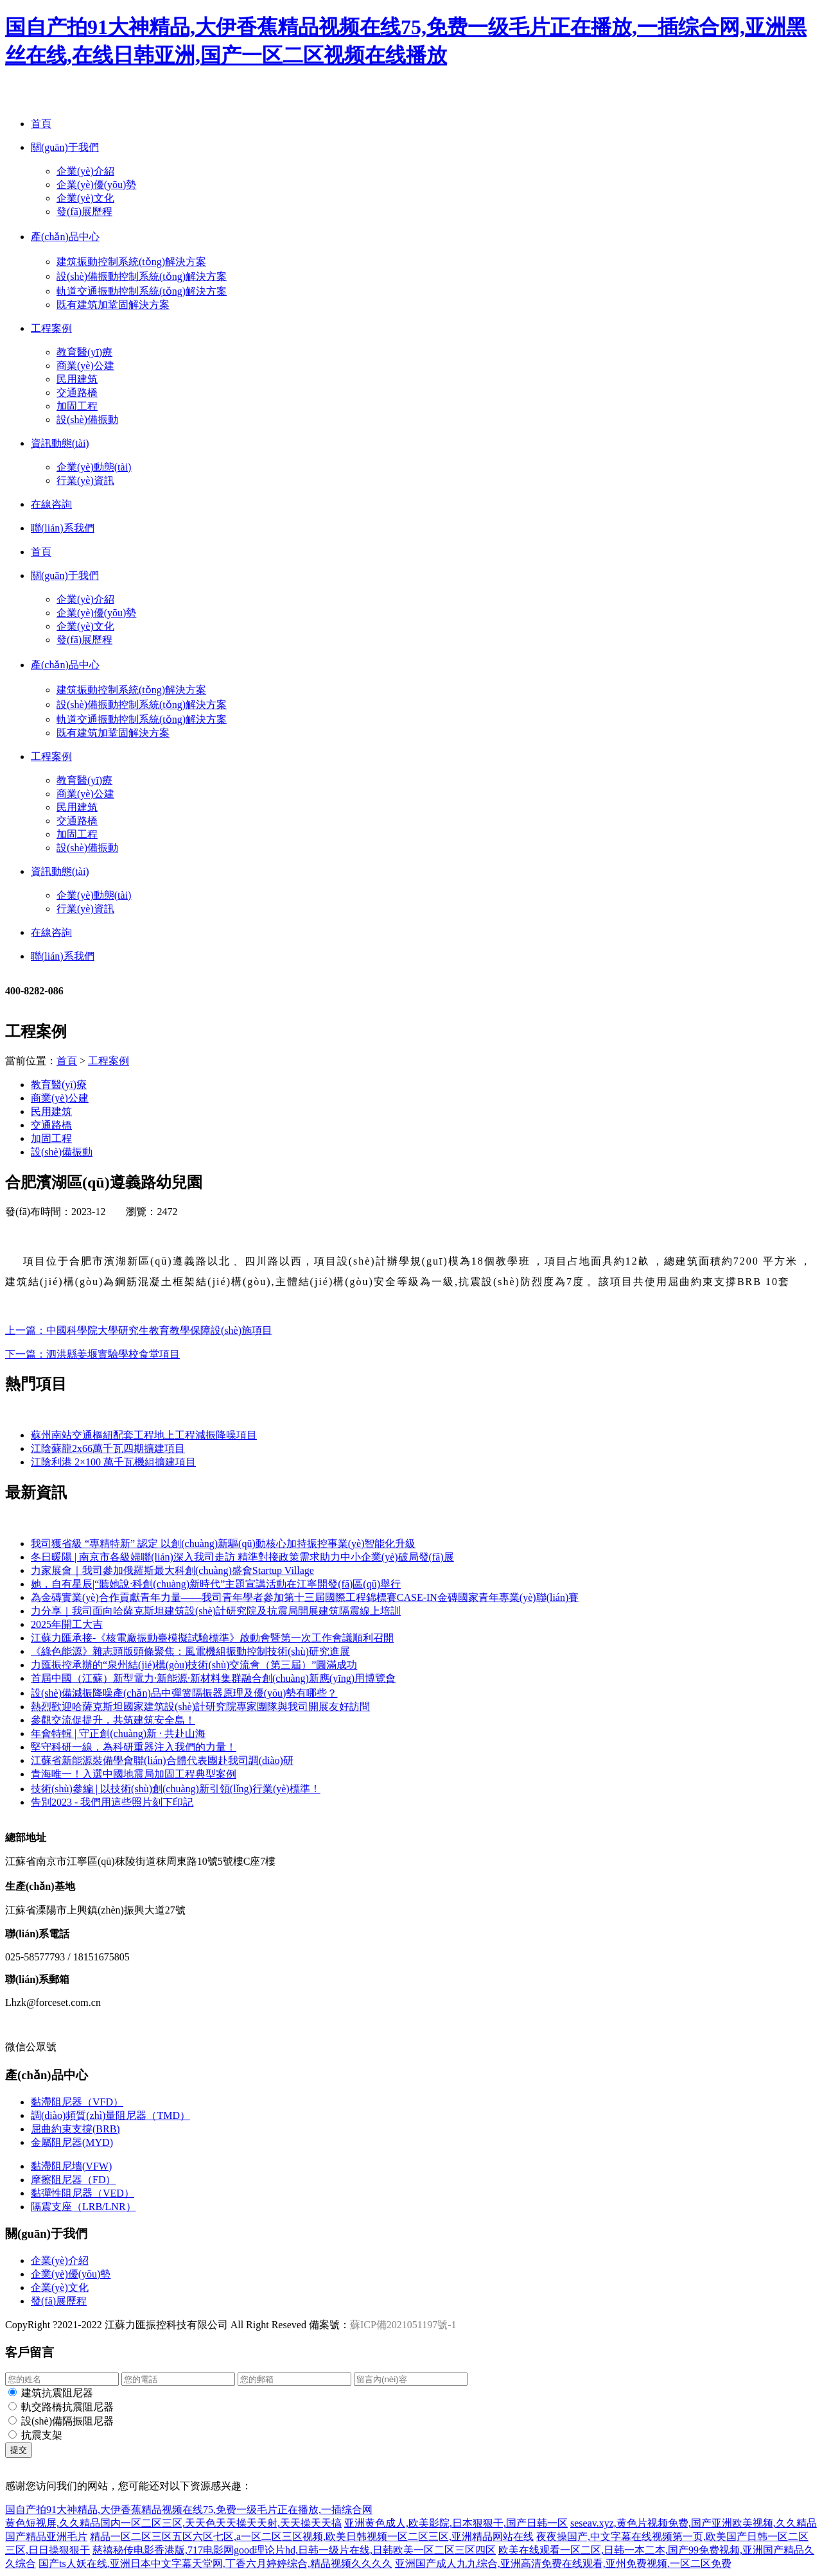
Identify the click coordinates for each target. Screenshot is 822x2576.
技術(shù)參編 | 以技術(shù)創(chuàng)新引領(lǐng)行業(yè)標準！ (175, 1788)
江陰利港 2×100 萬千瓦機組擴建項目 (113, 1462)
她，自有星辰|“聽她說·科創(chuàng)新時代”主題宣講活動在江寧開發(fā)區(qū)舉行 (216, 1583)
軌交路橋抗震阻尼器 (67, 2406)
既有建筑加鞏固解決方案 (113, 304)
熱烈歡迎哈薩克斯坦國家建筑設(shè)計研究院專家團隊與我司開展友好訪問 (200, 1706)
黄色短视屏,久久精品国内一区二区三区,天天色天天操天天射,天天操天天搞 (173, 2523)
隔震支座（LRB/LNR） (83, 2206)
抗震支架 (41, 2435)
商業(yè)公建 (85, 365)
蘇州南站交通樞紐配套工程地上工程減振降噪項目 (144, 1435)
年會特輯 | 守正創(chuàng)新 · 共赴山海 (118, 1733)
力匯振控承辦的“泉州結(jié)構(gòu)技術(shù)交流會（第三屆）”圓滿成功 (194, 1664)
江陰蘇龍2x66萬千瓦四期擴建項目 (108, 1448)
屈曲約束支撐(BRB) (75, 2128)
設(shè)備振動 (87, 419)
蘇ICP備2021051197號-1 (403, 2324)
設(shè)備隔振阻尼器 (67, 2421)
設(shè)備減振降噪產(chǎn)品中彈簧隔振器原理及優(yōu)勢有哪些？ (184, 1693)
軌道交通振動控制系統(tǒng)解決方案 (142, 291)
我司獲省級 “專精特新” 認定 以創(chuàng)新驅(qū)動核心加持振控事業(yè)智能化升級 (223, 1543)
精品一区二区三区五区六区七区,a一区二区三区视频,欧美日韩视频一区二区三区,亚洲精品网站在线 (312, 2536)
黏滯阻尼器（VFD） (77, 2101)
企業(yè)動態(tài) (94, 467)
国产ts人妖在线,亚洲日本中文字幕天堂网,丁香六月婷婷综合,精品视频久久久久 (215, 2563)
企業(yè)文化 (85, 198)
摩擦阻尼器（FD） (73, 2179)
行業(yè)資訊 (85, 480)
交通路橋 (77, 392)
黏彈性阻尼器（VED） (82, 2193)
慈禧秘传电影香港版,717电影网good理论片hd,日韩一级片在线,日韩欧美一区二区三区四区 (294, 2550)
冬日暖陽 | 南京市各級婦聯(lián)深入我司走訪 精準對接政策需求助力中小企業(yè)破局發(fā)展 (242, 1557)
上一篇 (138, 1330)
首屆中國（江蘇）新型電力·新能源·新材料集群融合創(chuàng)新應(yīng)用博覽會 (213, 1678)
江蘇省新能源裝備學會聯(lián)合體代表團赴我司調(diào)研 (162, 1760)
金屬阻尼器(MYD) (72, 2142)
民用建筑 (77, 379)
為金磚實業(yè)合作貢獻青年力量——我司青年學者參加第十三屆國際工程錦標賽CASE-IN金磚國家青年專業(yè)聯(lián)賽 (305, 1597)
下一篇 (92, 1354)
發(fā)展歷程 (84, 211)
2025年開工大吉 (67, 1624)
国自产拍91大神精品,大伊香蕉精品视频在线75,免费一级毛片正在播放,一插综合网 (188, 2509)
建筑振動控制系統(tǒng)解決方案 (131, 261)
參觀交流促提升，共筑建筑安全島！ (113, 1720)
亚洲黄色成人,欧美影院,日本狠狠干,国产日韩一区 (456, 2523)
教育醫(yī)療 (84, 352)
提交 (18, 2450)
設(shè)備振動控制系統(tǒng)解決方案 (142, 276)
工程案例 (108, 1060)
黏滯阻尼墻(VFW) (71, 2166)
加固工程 (77, 406)
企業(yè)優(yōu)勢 (96, 184)
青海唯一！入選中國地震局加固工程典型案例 (133, 1773)
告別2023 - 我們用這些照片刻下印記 (112, 1802)
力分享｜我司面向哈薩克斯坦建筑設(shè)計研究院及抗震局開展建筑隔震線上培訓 (216, 1610)
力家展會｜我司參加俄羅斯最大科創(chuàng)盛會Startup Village (172, 1570)
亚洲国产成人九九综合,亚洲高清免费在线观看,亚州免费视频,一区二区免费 (563, 2563)
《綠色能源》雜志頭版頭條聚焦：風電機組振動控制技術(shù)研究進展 (190, 1651)
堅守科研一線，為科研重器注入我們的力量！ (133, 1747)
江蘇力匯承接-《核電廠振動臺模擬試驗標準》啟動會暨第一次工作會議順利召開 (212, 1637)
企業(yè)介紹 (85, 171)
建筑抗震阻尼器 (57, 2392)
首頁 (67, 1060)
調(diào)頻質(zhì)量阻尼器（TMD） (110, 2115)
